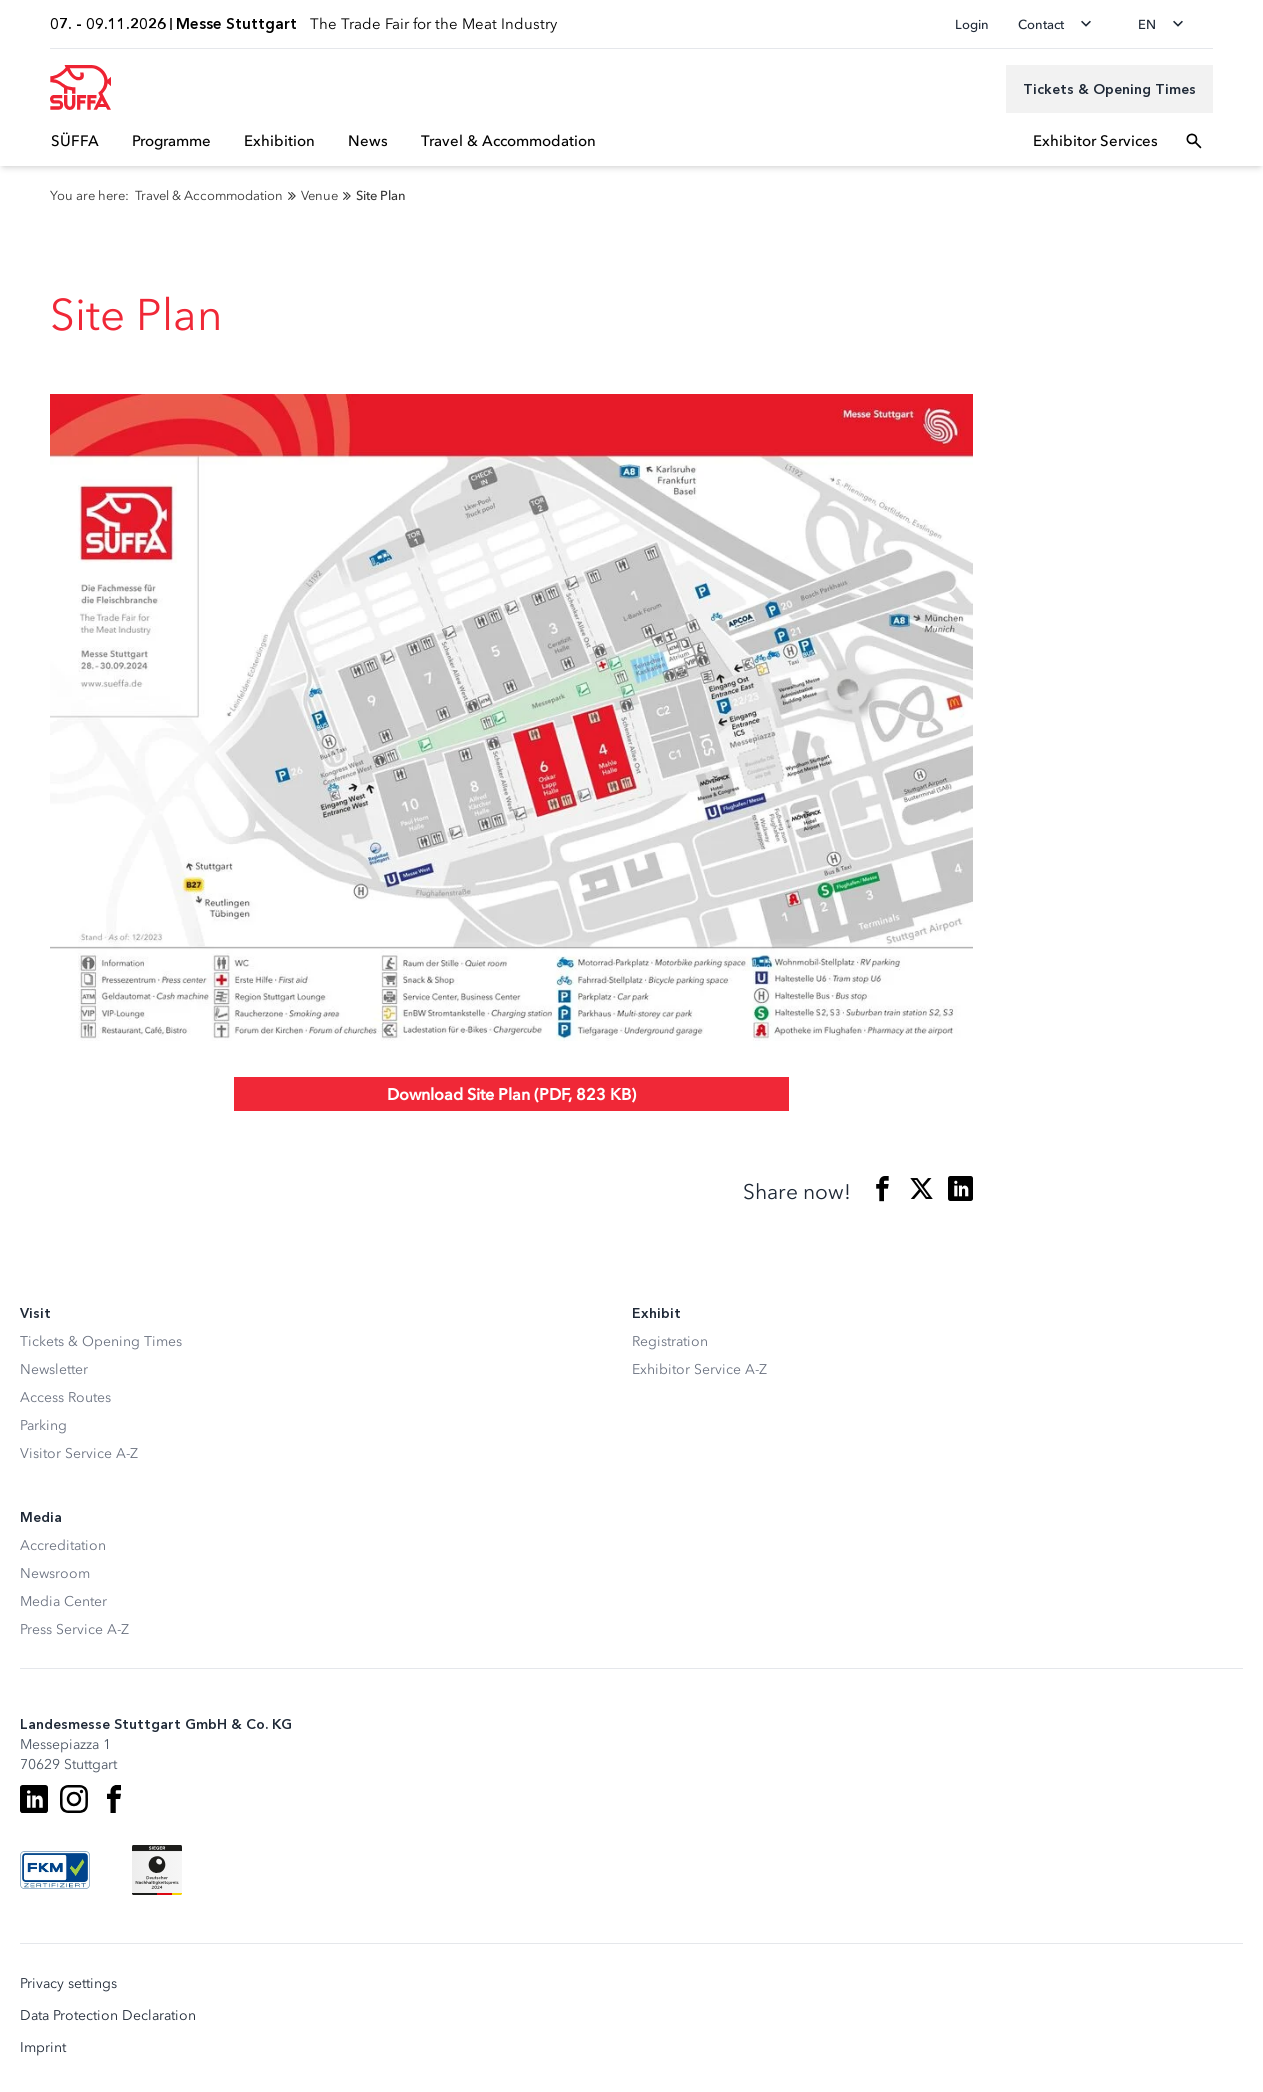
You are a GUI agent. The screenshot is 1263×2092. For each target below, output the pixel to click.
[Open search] (1194, 141)
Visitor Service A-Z (79, 1453)
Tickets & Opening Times (101, 1341)
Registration (670, 1341)
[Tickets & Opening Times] (1109, 89)
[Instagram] (74, 1799)
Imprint (43, 2048)
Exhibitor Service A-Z (699, 1369)
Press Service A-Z (74, 1629)
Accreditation (63, 1545)
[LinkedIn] (34, 1799)
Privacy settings (68, 1984)
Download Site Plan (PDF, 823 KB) (511, 1094)
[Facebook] (114, 1799)
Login (972, 24)
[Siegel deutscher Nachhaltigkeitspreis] (157, 1870)
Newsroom (55, 1573)
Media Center (63, 1601)
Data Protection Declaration (108, 2016)
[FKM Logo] (55, 1870)
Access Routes (65, 1397)
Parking (43, 1425)
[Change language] (1167, 24)
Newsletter (54, 1369)
